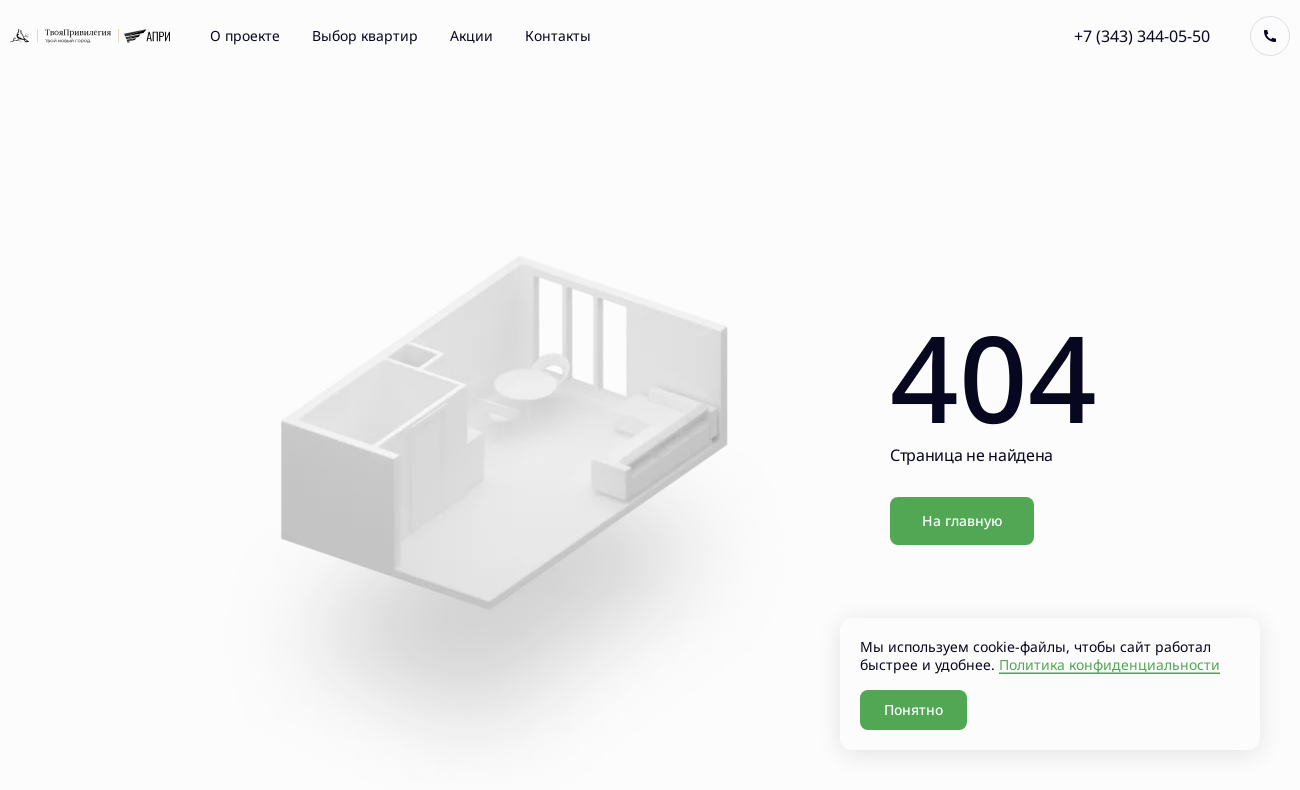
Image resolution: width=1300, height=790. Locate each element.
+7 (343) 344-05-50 (1142, 36)
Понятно (913, 709)
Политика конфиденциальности (1109, 664)
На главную (962, 520)
